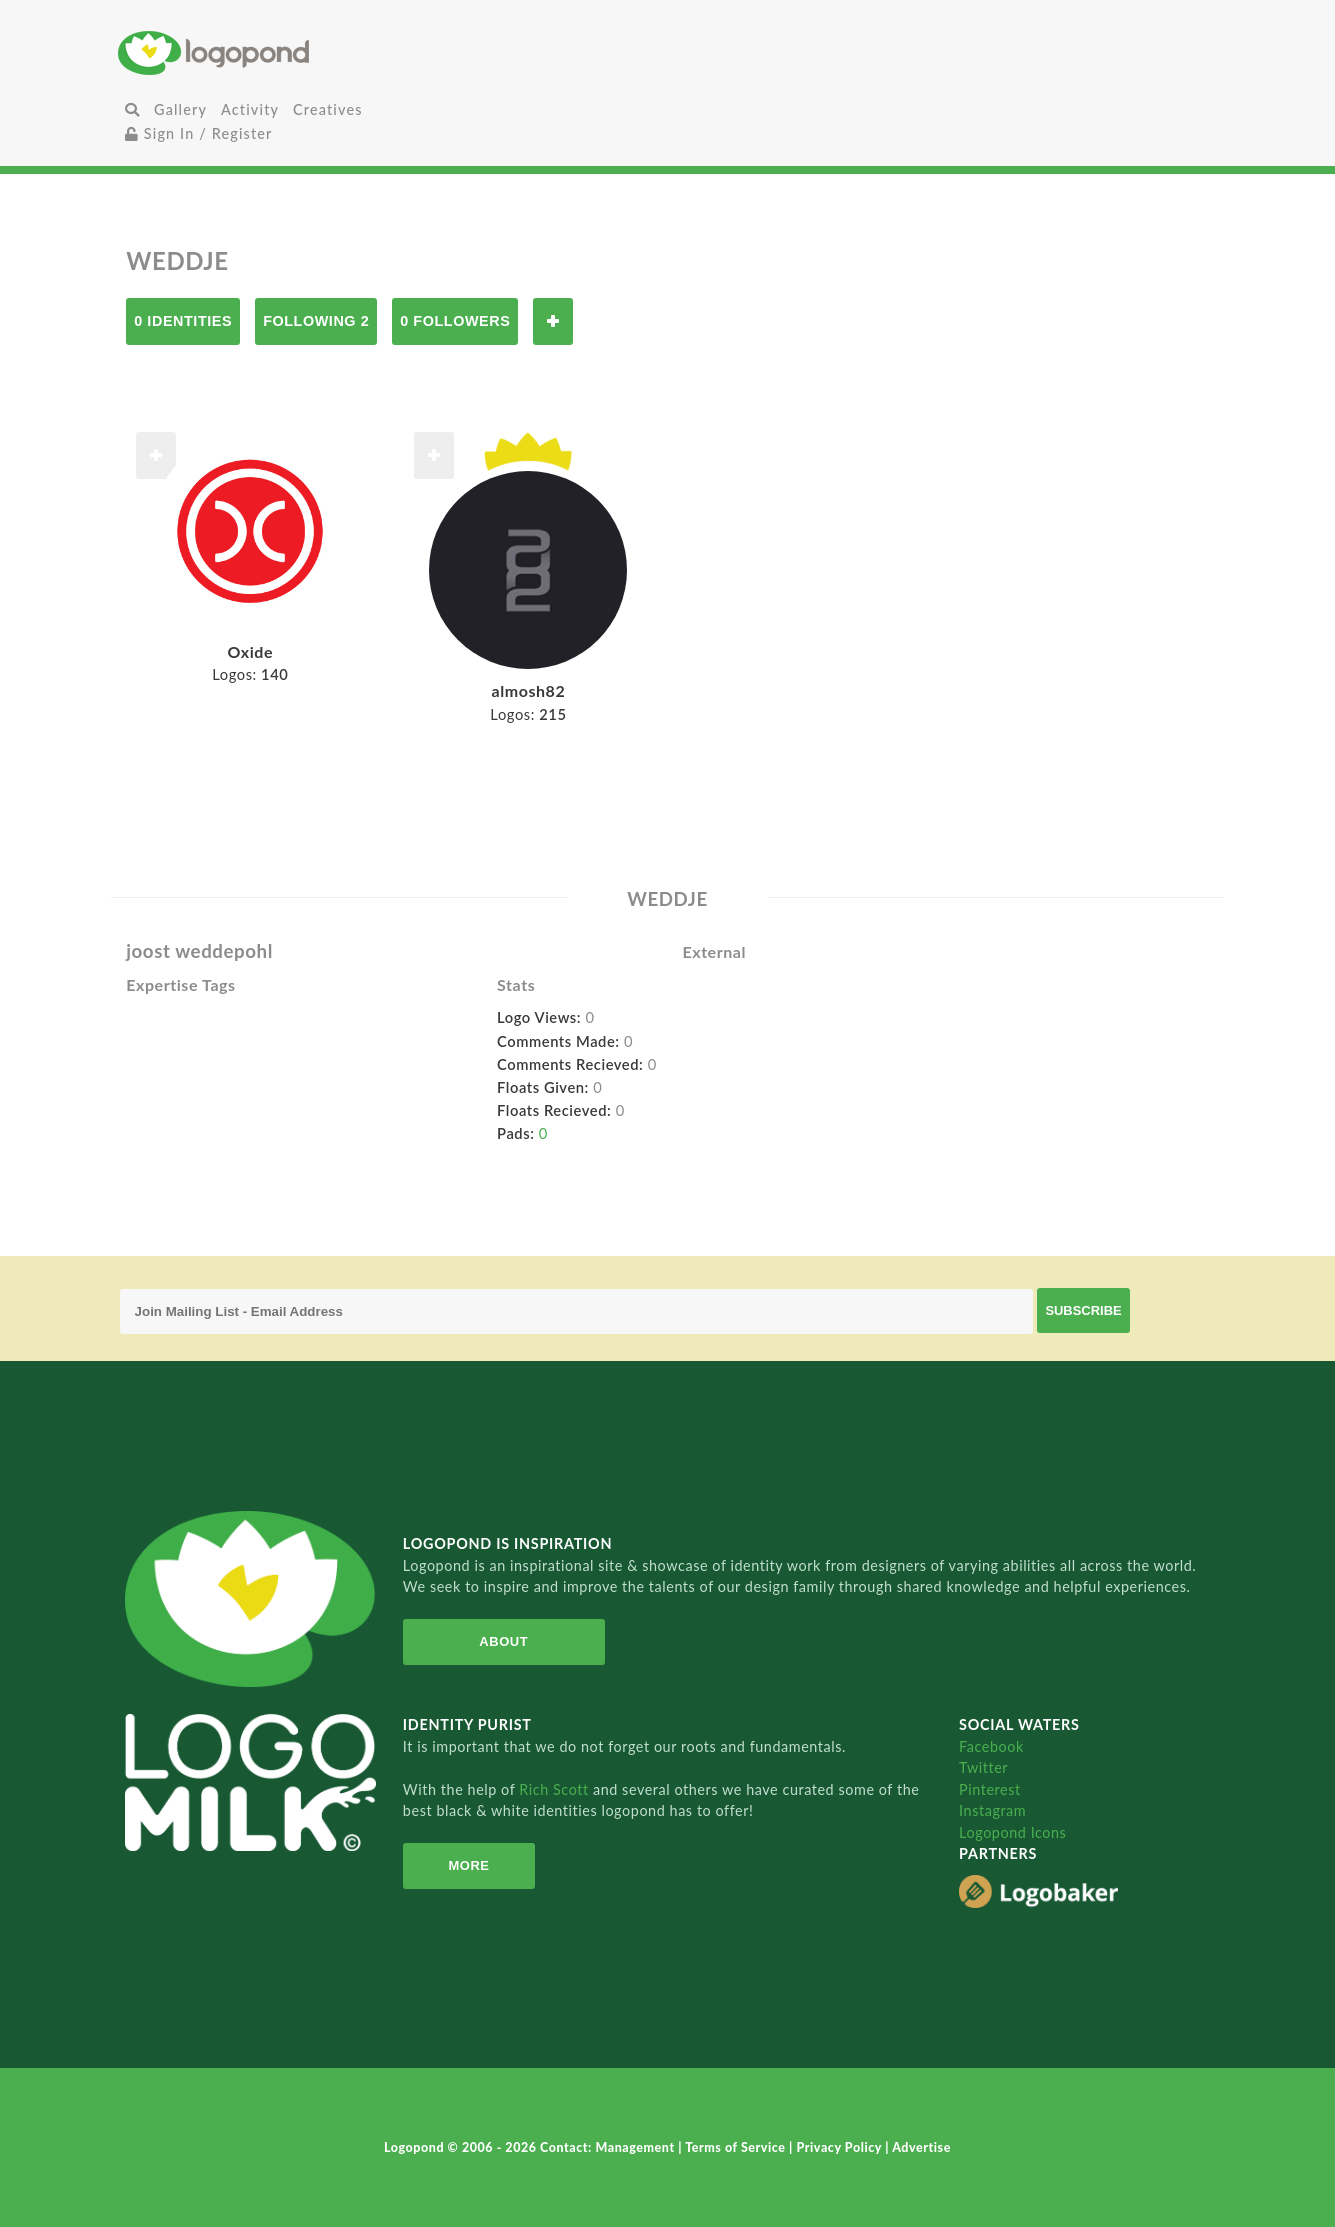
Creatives (327, 109)
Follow (553, 321)
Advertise (921, 2147)
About (503, 1641)
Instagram (992, 1810)
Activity (250, 109)
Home (301, 52)
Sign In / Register (199, 133)
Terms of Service (737, 2147)
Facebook (991, 1746)
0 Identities (183, 321)
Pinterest (990, 1789)
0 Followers (455, 321)
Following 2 (316, 321)
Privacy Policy (840, 2147)
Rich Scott (556, 1789)
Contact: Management (609, 2147)
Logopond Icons (1012, 1832)
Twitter (983, 1767)
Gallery (180, 109)
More (468, 1865)
